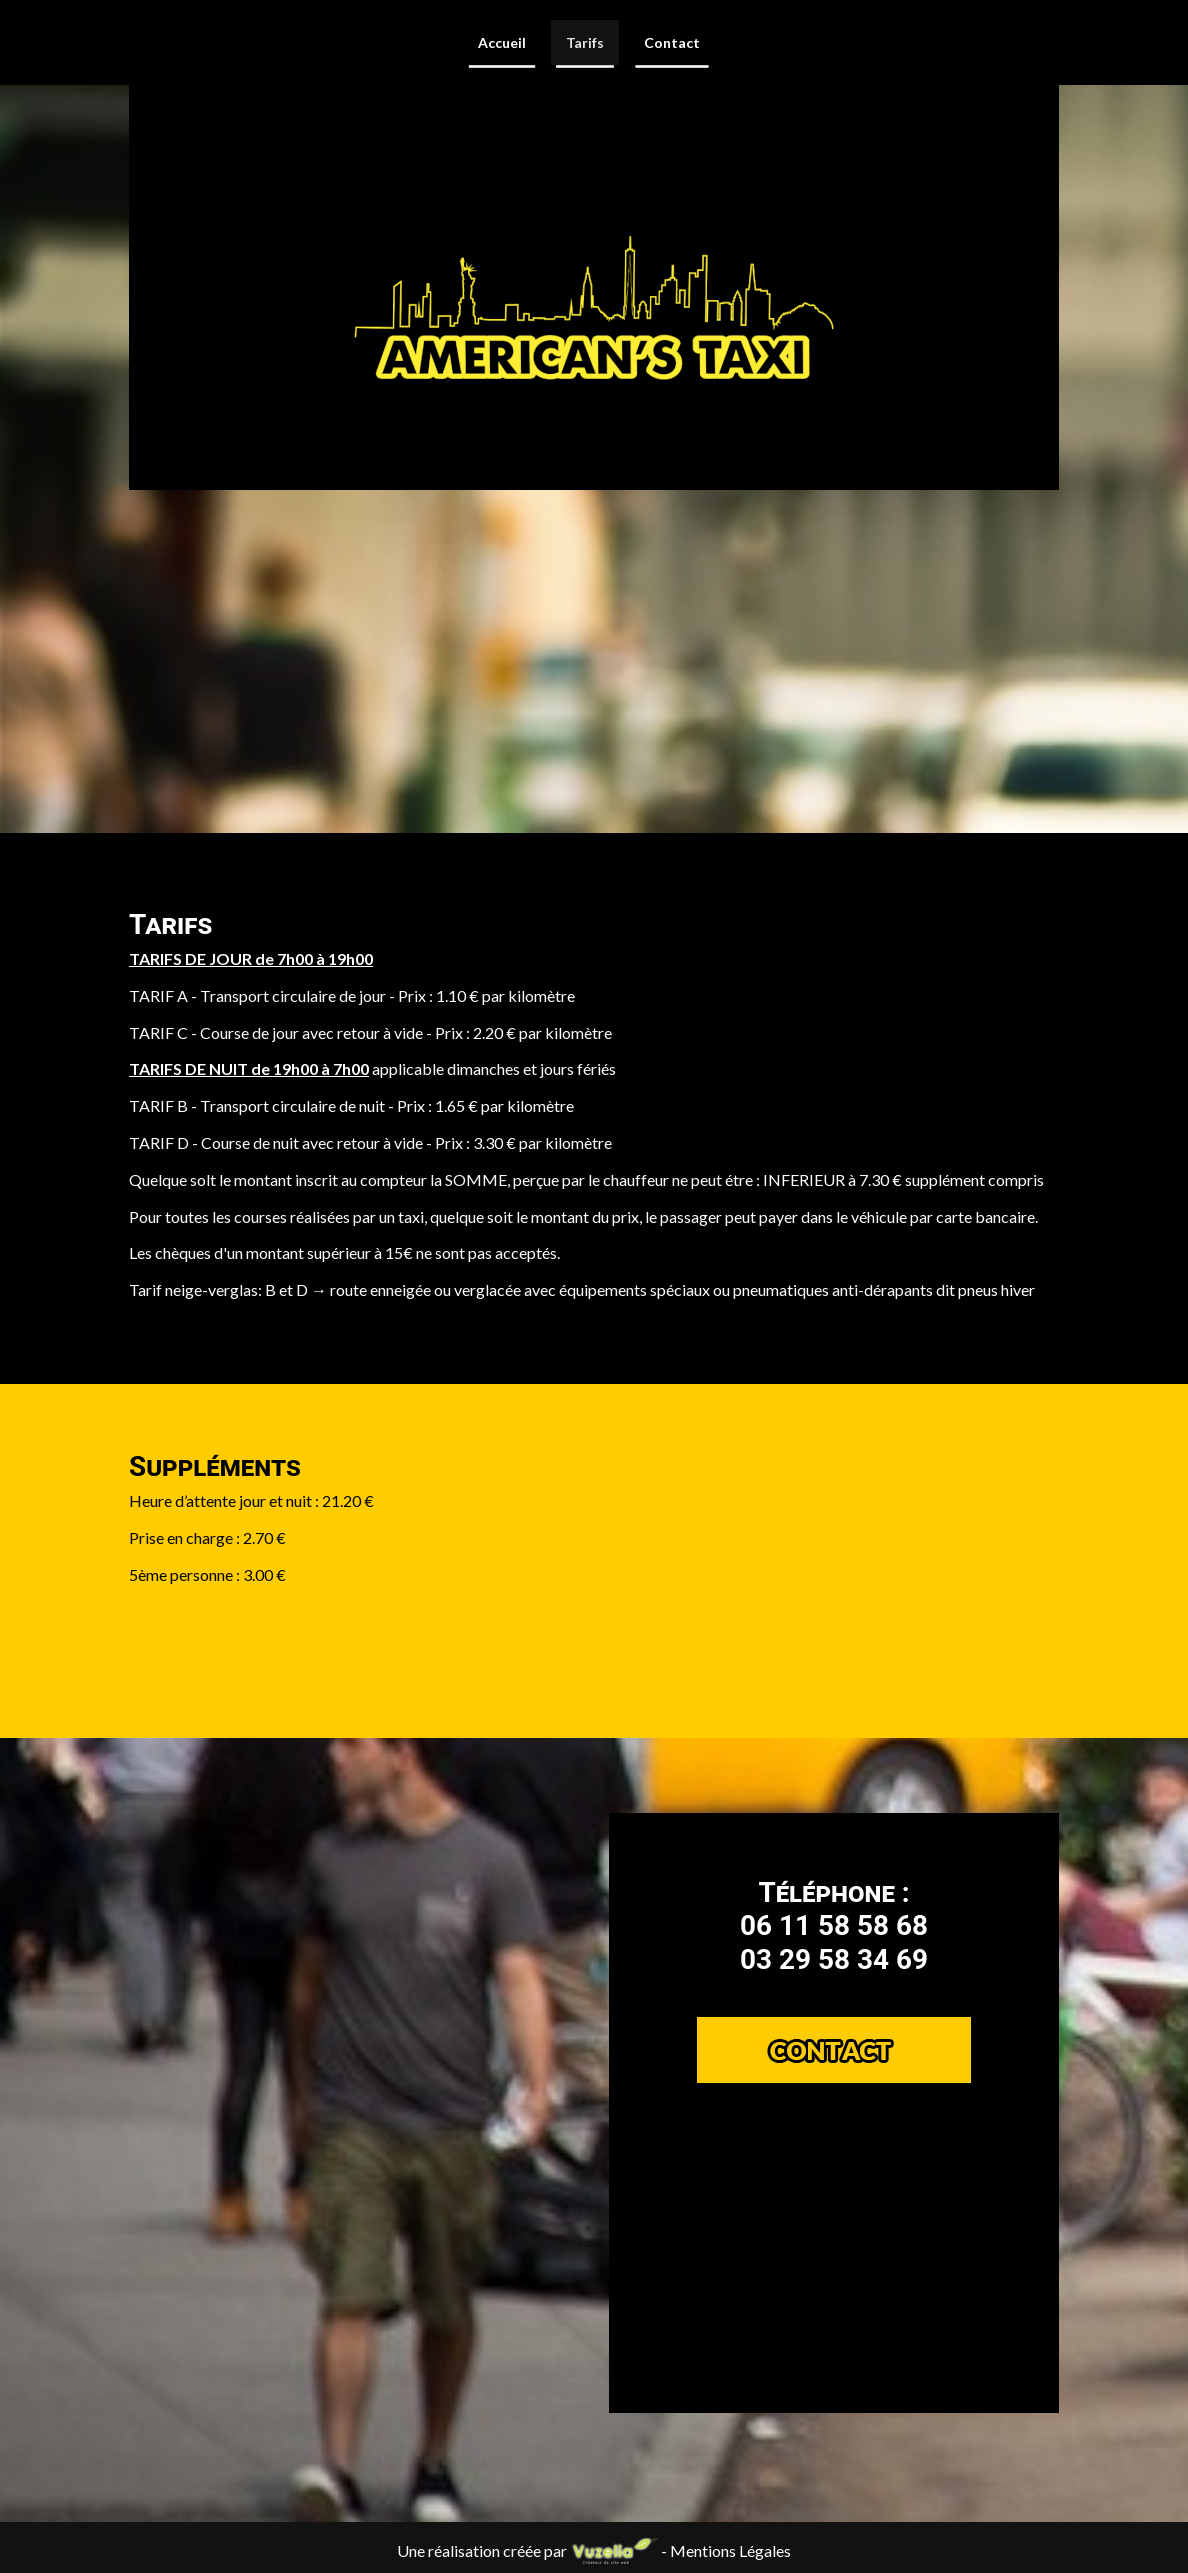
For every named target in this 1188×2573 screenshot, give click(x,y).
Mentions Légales (730, 2550)
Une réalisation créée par (529, 2550)
